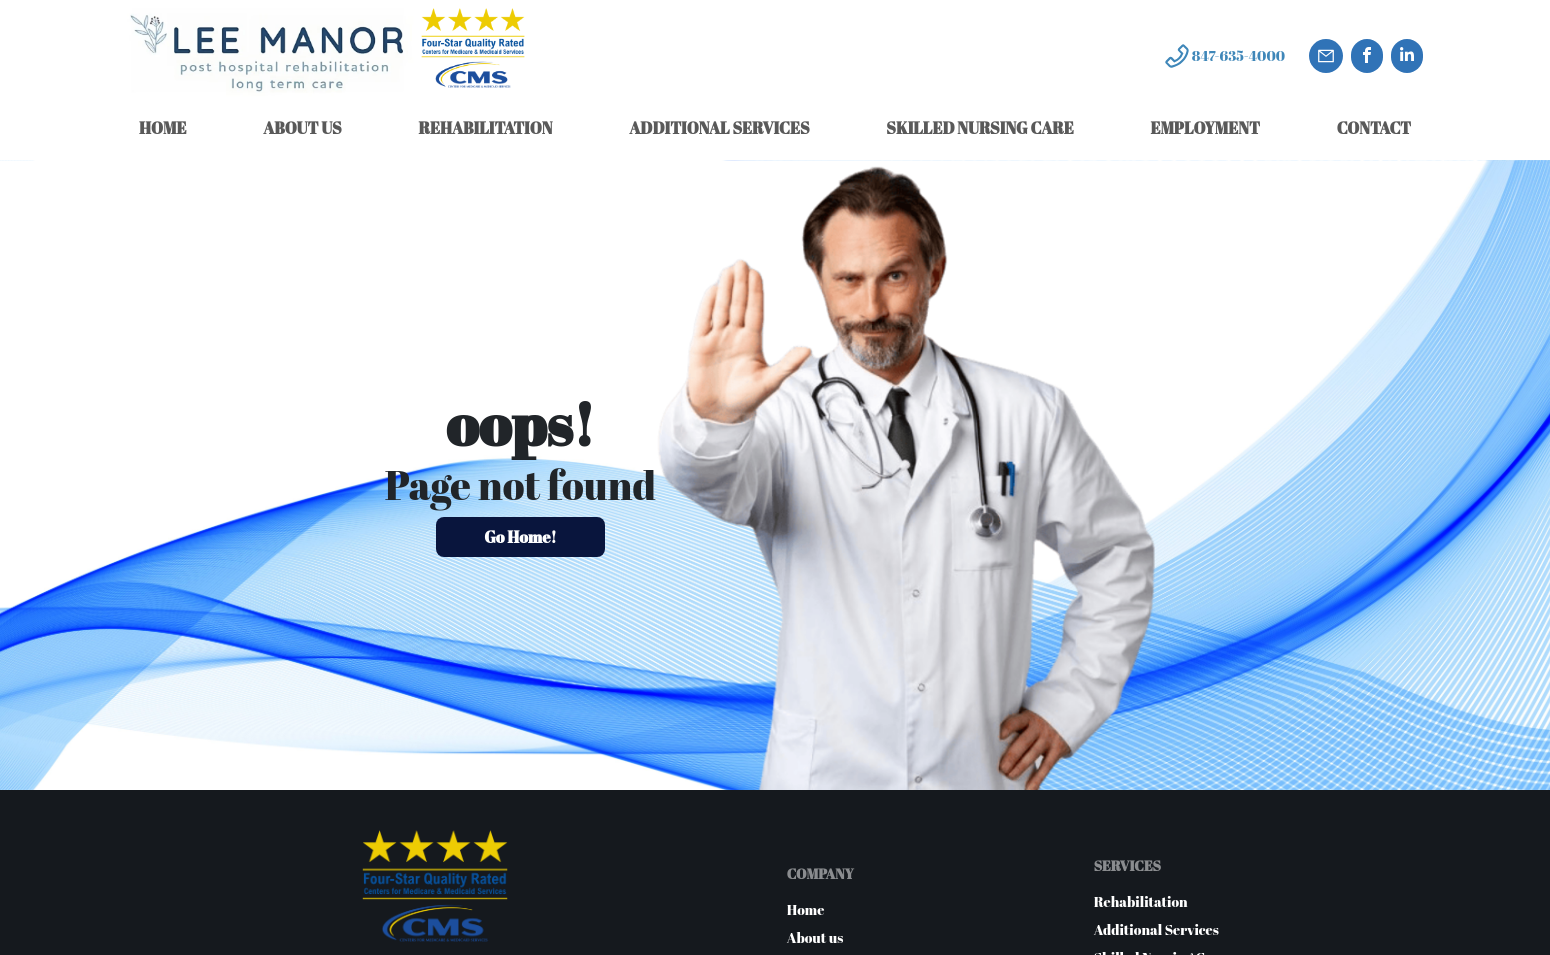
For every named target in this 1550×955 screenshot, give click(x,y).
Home (806, 909)
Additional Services (1156, 929)
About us (815, 937)
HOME (162, 128)
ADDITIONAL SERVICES (719, 128)
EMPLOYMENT (1204, 128)
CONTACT (1374, 128)
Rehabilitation (1141, 901)
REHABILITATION (485, 128)
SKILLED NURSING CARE (979, 128)
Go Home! (520, 537)
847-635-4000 (1238, 55)
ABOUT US (302, 128)
